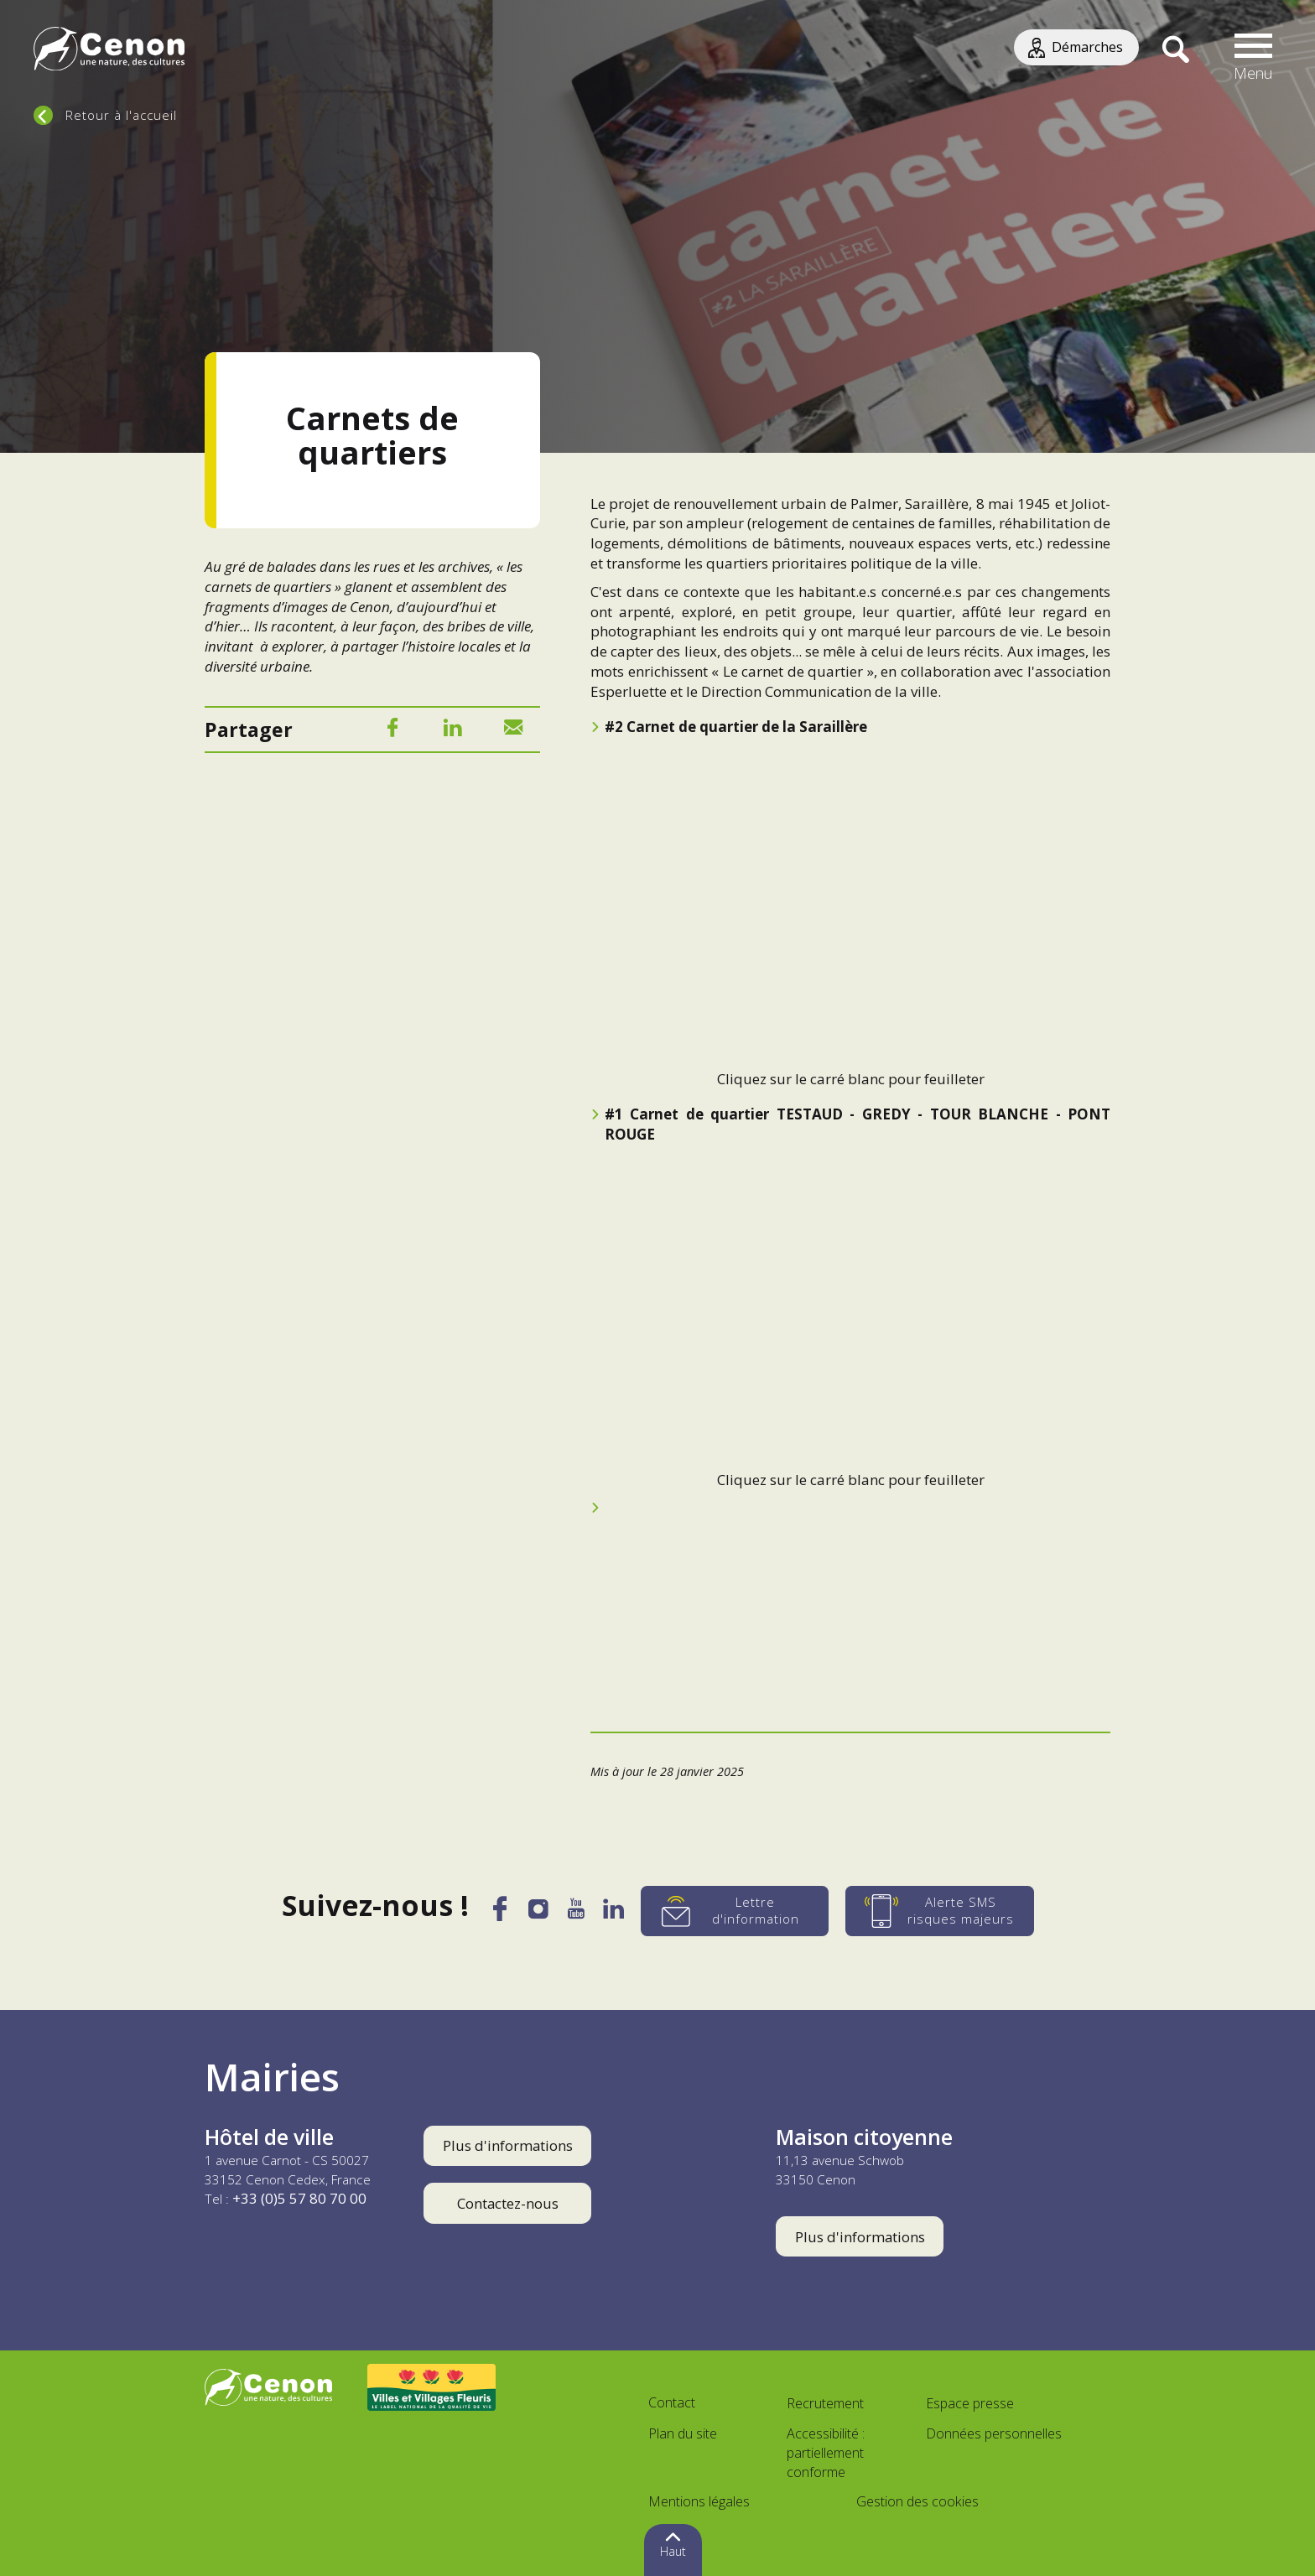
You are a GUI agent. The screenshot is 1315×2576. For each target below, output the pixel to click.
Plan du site (682, 2433)
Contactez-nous (508, 2203)
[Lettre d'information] (738, 1911)
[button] (1253, 50)
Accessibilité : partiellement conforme (826, 2452)
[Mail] (513, 730)
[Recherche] (1175, 50)
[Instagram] (537, 1912)
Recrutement (825, 2403)
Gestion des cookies (917, 2501)
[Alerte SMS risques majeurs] (944, 1911)
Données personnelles (994, 2433)
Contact (671, 2402)
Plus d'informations (508, 2145)
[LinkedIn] (453, 730)
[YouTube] (576, 1913)
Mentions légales (699, 2501)
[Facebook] (392, 730)
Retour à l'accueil (121, 114)
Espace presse (970, 2403)
